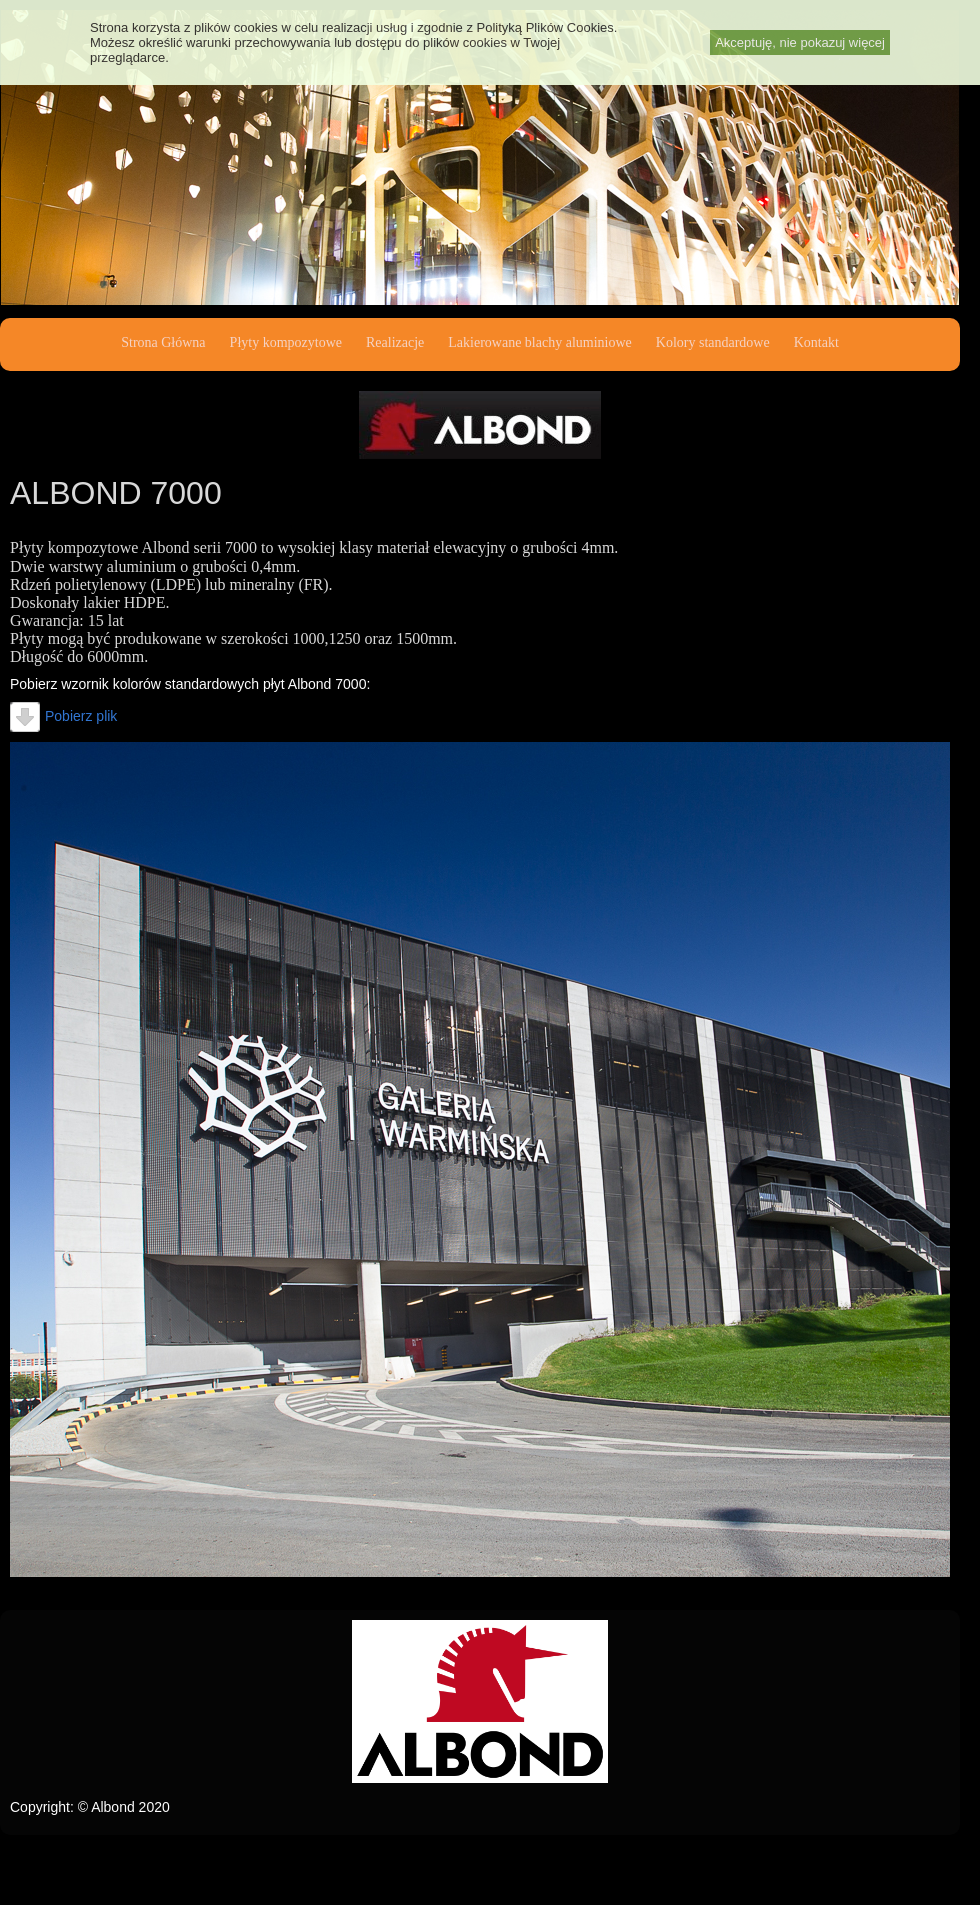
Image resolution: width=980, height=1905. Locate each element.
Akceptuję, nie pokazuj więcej (800, 42)
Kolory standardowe (713, 342)
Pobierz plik (63, 716)
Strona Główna (163, 342)
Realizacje (395, 342)
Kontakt (816, 342)
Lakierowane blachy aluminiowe (539, 342)
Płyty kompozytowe (286, 342)
